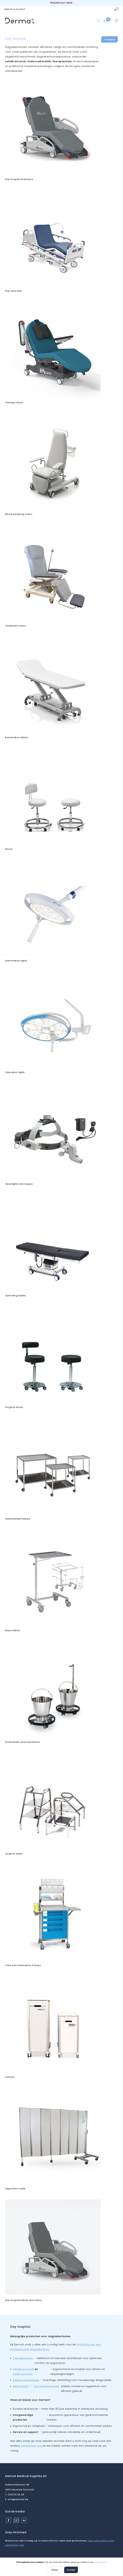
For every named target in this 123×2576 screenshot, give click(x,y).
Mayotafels (20, 2386)
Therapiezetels (23, 2358)
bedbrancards (23, 2374)
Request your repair (61, 3)
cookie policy (100, 2562)
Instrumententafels (46, 2386)
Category (109, 39)
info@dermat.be (16, 2499)
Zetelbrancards (23, 2369)
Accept (71, 2569)
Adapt (54, 2570)
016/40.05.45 (14, 2494)
